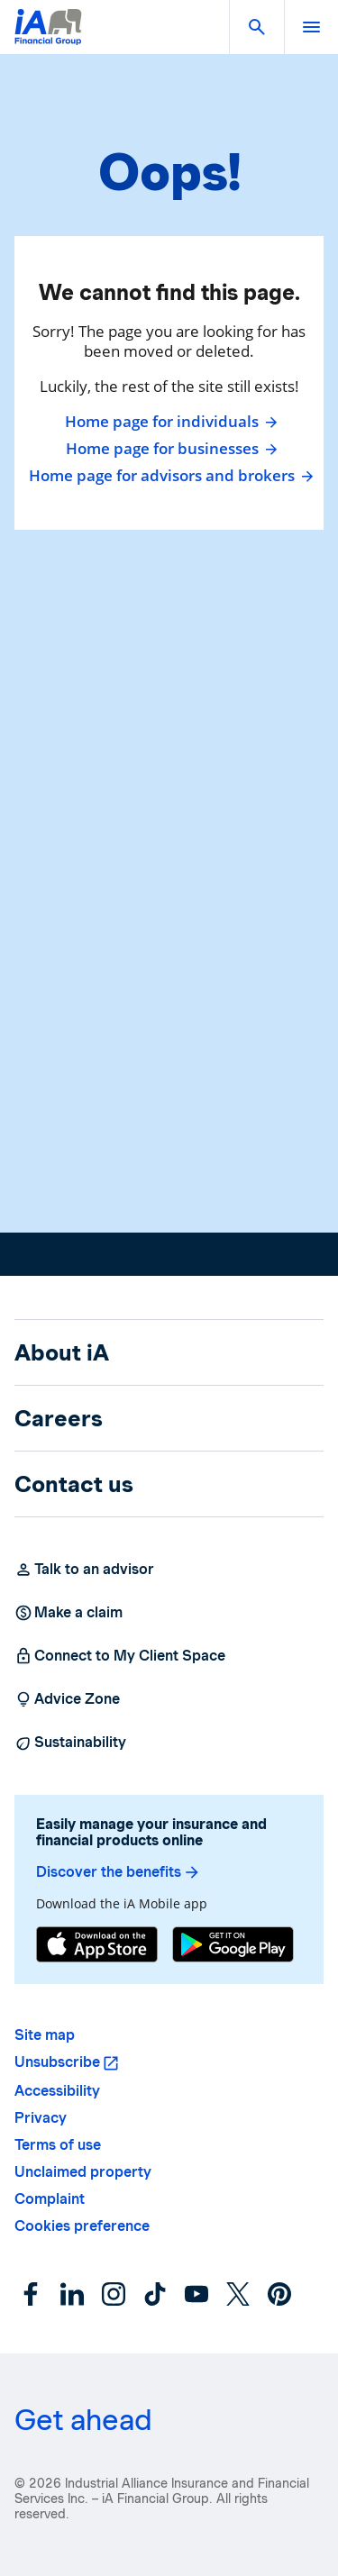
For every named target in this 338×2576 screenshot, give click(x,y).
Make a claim (68, 1613)
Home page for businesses (169, 449)
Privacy (40, 2117)
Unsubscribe (57, 2062)
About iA (61, 1352)
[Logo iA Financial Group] (48, 38)
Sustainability (70, 1743)
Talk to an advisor (84, 1570)
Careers (58, 1418)
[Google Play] (233, 1944)
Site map (44, 2035)
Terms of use (57, 2144)
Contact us (73, 1484)
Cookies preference (82, 2226)
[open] (311, 27)
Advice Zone (67, 1699)
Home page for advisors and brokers (169, 476)
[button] (257, 27)
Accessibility (57, 2090)
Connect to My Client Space (119, 1656)
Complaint (49, 2198)
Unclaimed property (82, 2171)
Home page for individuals (169, 422)
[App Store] (97, 1944)
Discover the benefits (118, 1872)
